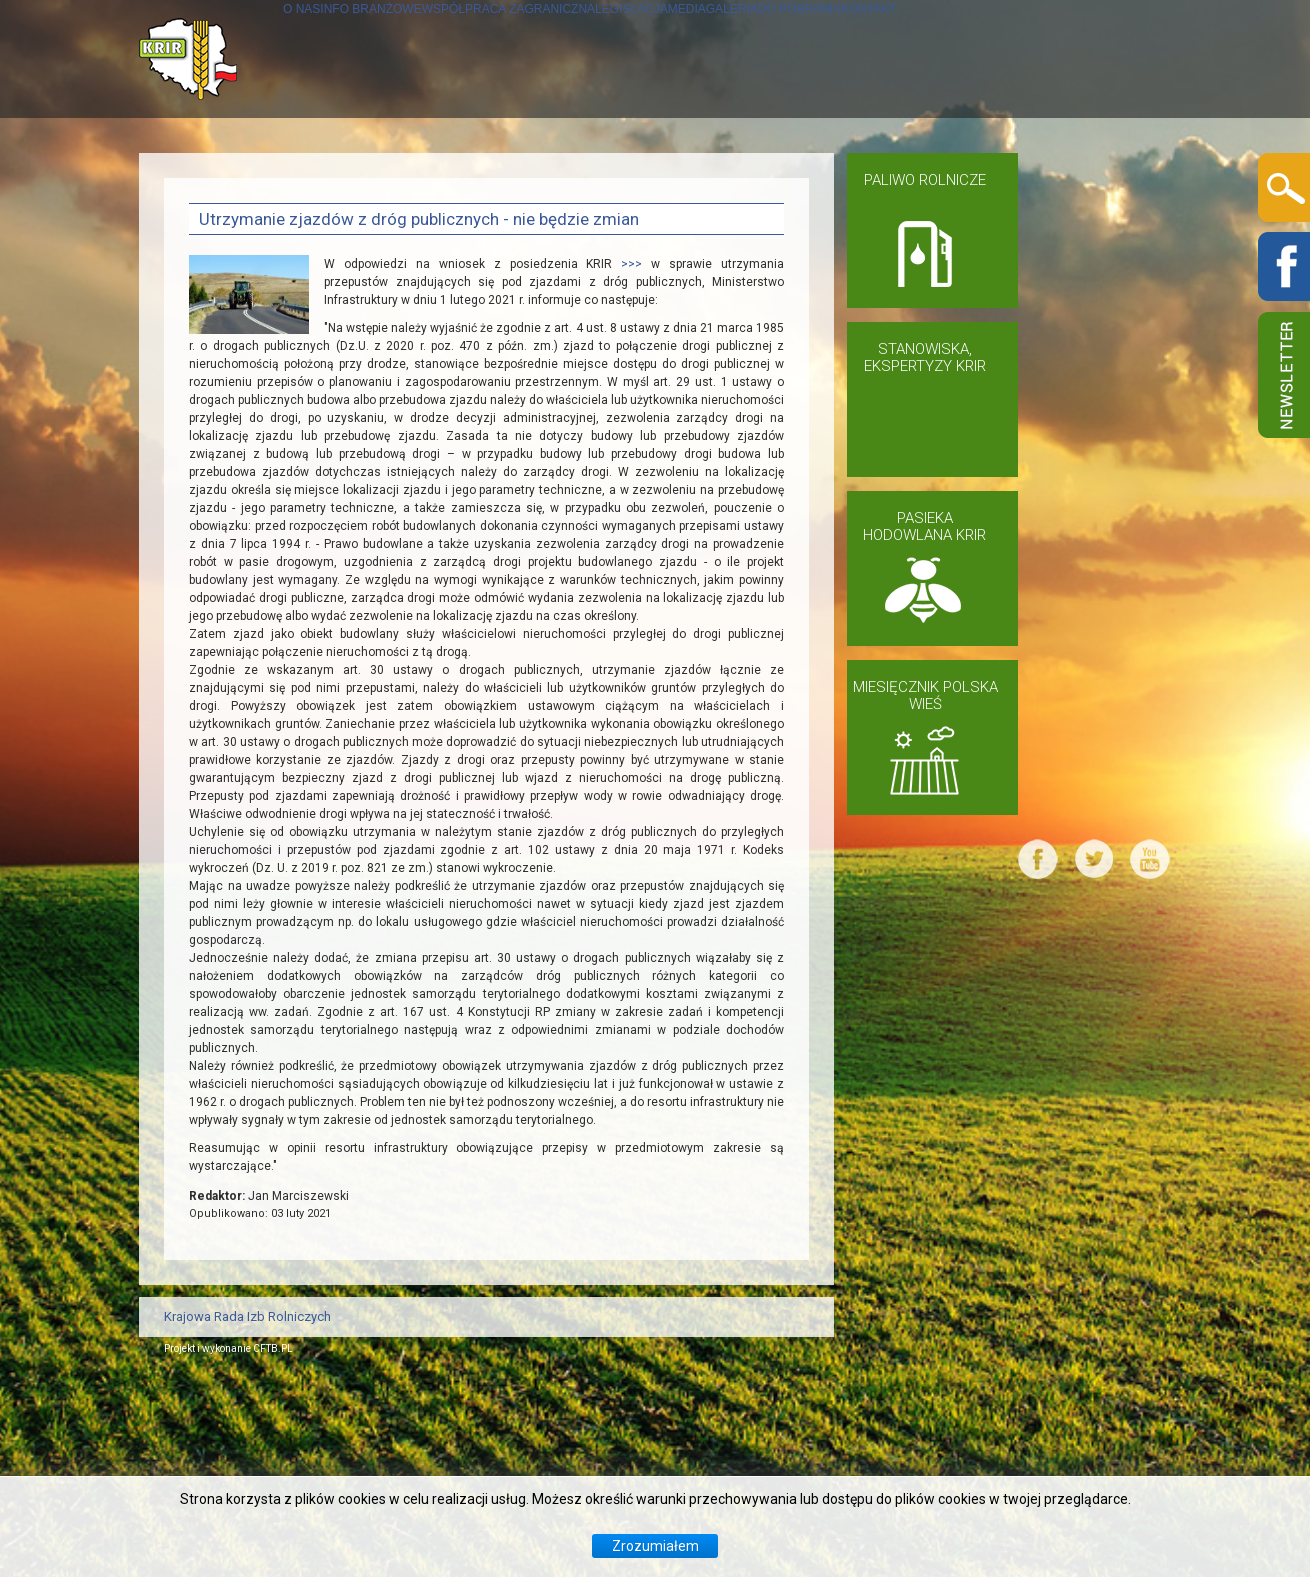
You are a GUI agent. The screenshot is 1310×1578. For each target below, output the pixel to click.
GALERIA (942, 176)
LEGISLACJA (754, 176)
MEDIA (856, 176)
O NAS (212, 176)
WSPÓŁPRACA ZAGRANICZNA (554, 176)
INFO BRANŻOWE (334, 176)
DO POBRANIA (1061, 176)
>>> (636, 465)
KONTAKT (225, 294)
